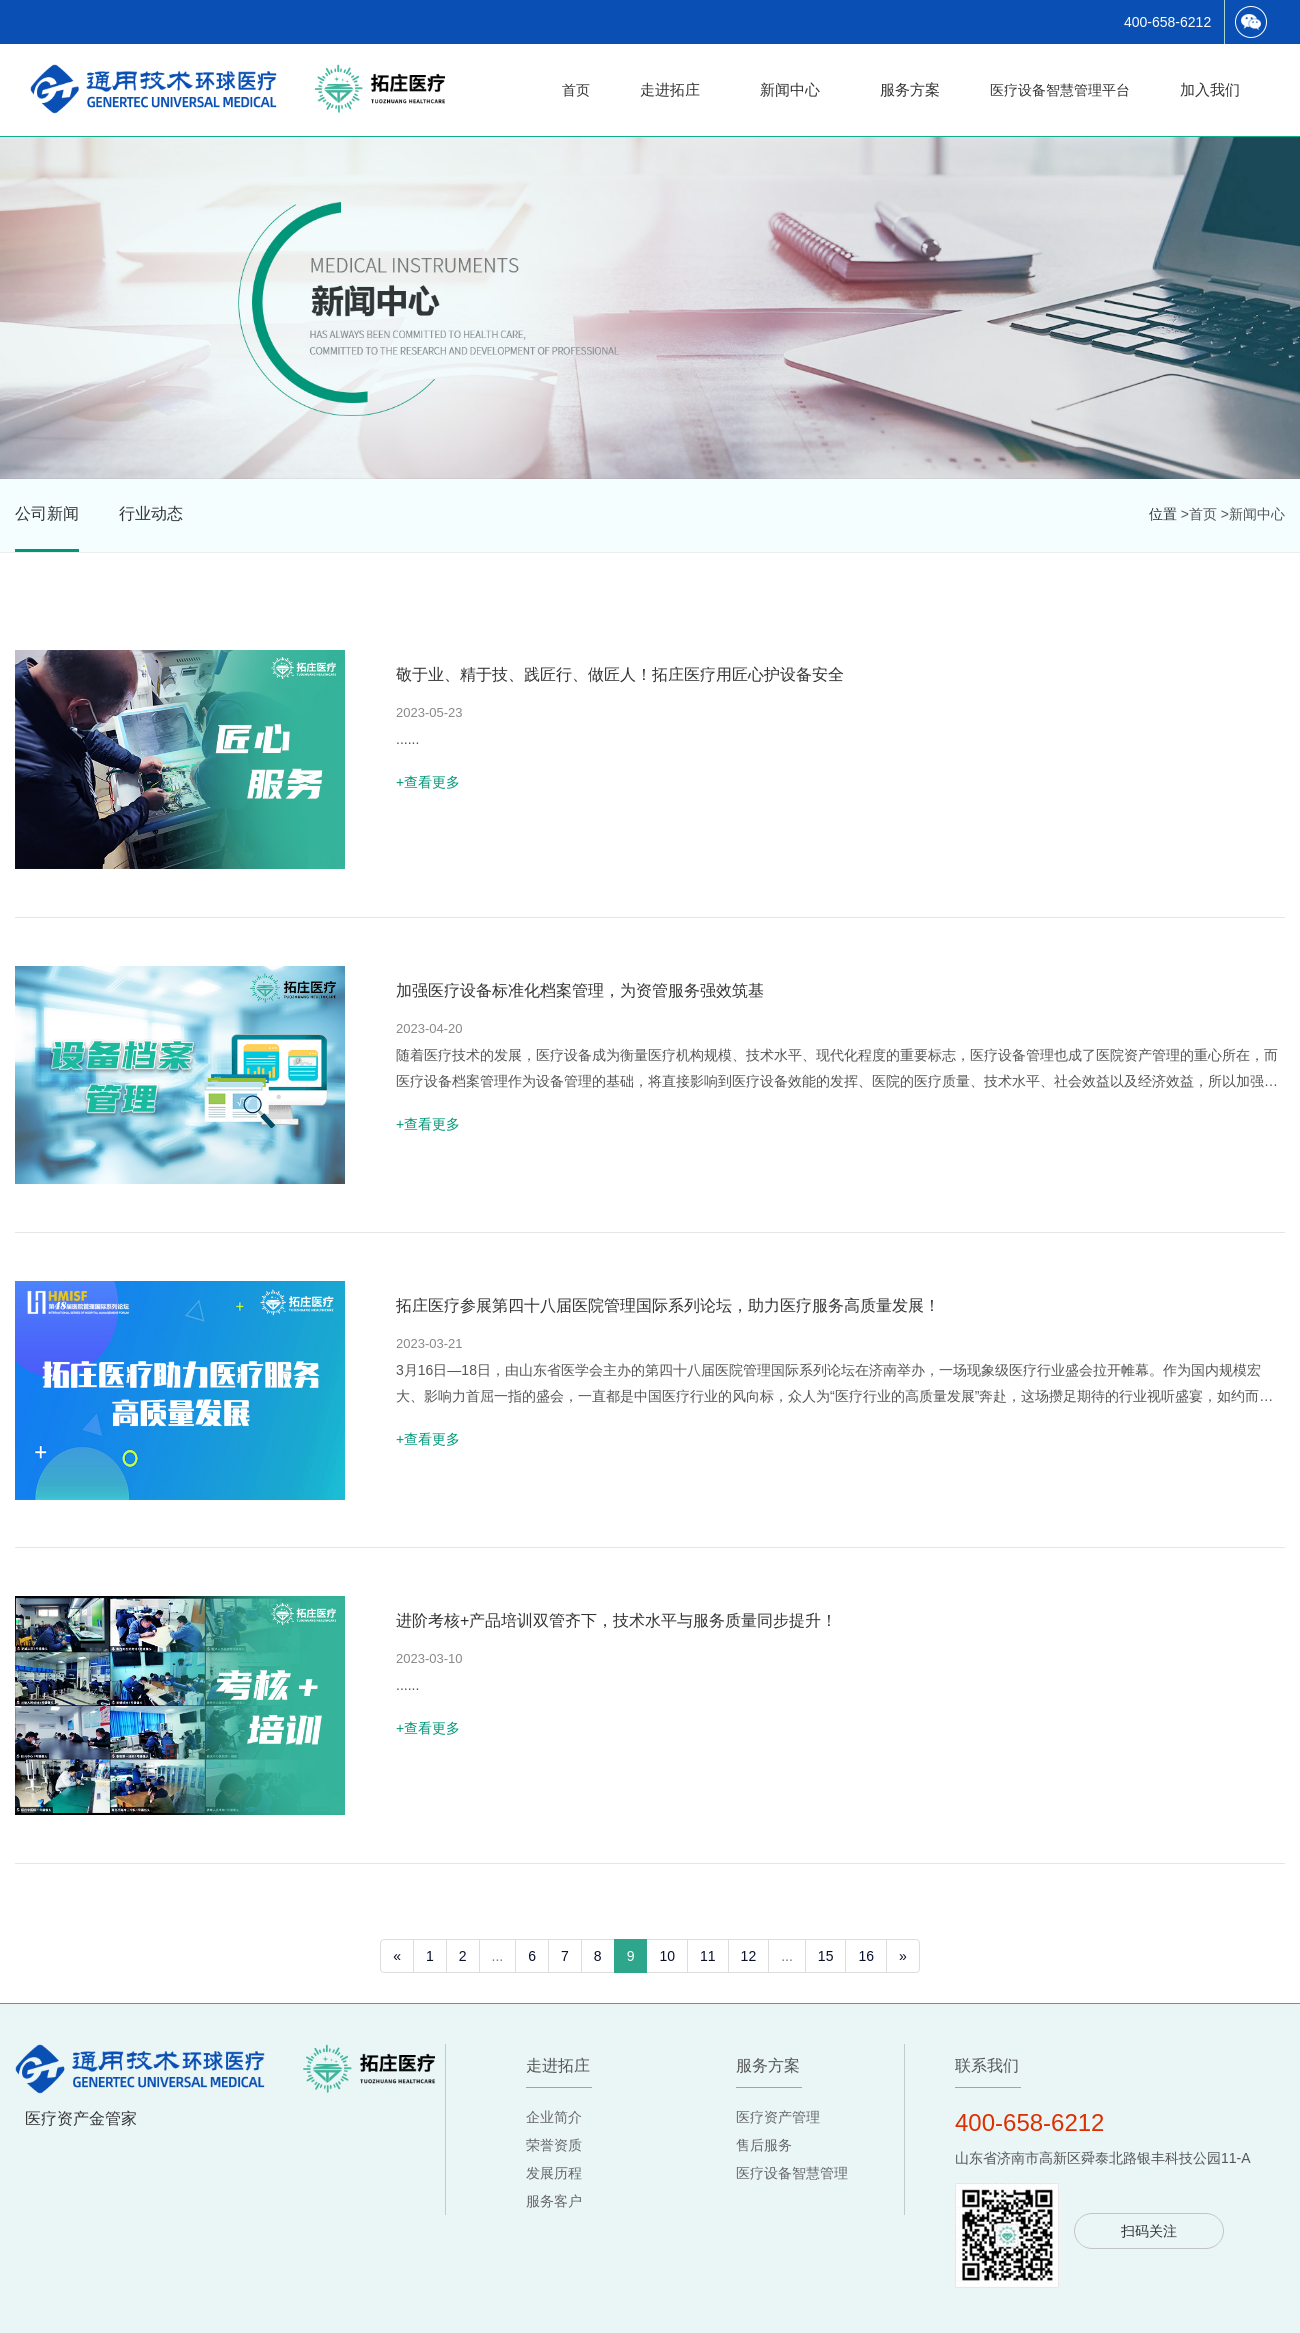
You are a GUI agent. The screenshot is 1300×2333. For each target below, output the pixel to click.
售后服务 (764, 2163)
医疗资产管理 (778, 2135)
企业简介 (554, 2135)
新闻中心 (790, 89)
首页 (576, 90)
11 (708, 1974)
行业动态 (151, 513)
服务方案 (910, 89)
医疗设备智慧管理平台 (1060, 90)
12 (749, 1974)
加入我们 (1210, 89)
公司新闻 (47, 513)
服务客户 (554, 2219)
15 (826, 1974)
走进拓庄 (670, 89)
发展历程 (554, 2191)
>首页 (1199, 514)
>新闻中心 (1253, 514)
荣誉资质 (554, 2163)
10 (667, 1974)
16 (866, 1974)
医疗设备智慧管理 (792, 2191)
